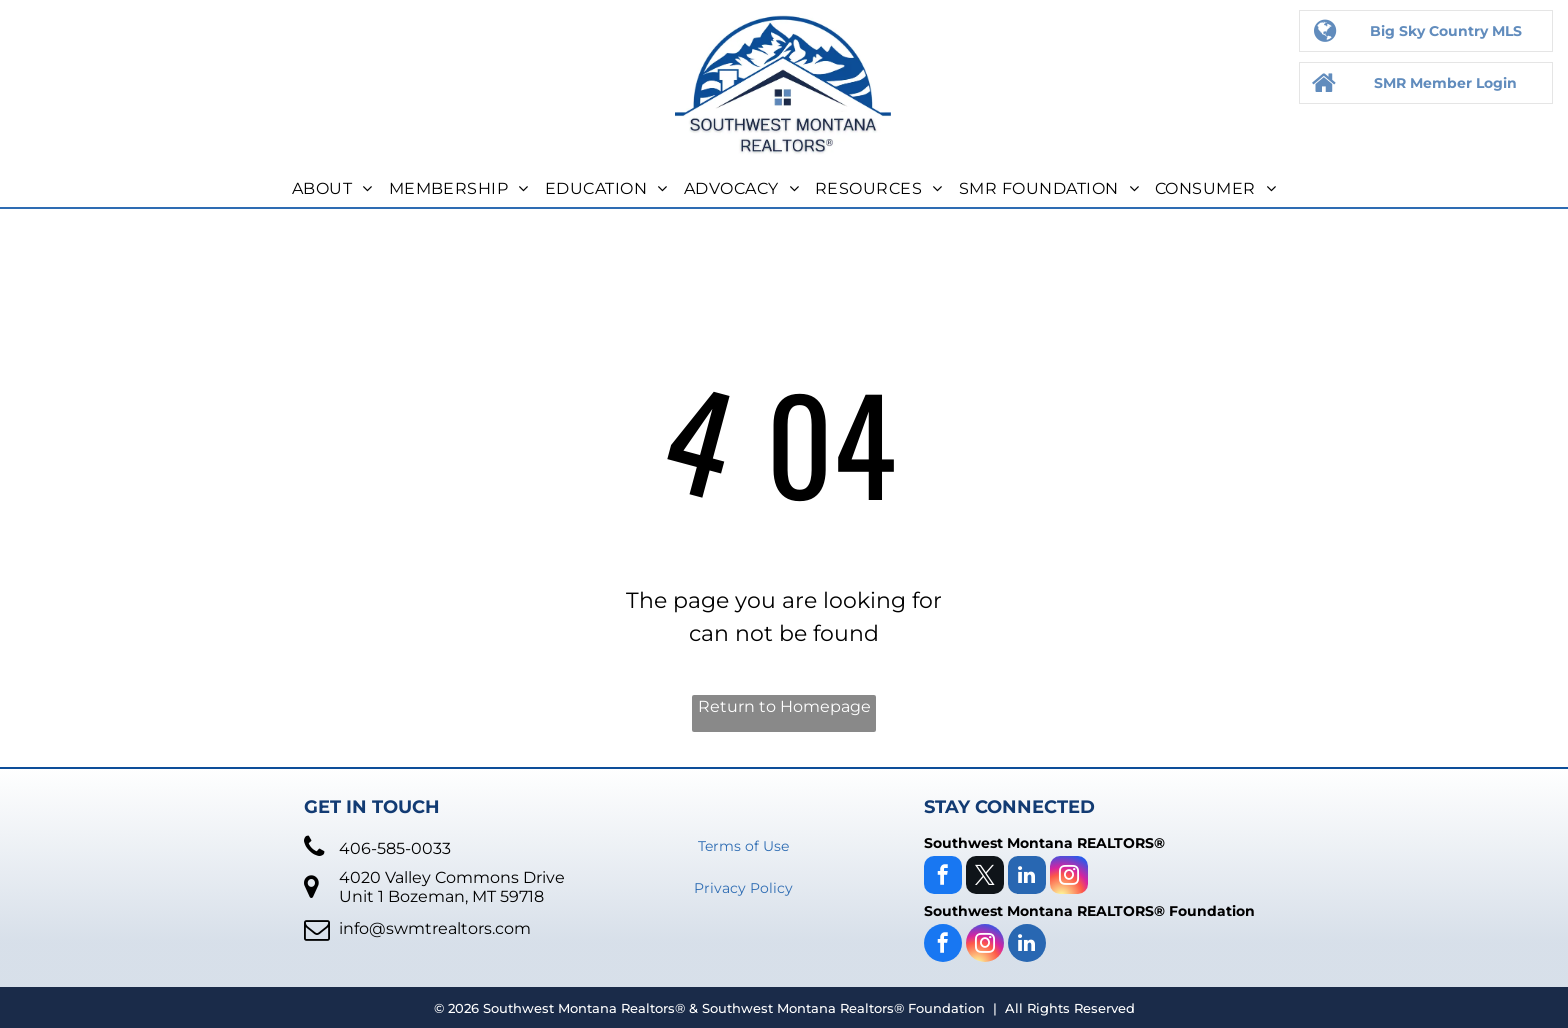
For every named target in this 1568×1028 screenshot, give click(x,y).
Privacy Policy (743, 888)
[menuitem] (332, 189)
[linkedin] (1027, 877)
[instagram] (1069, 877)
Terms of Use (743, 846)
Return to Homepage (784, 706)
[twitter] (985, 877)
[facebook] (943, 877)
